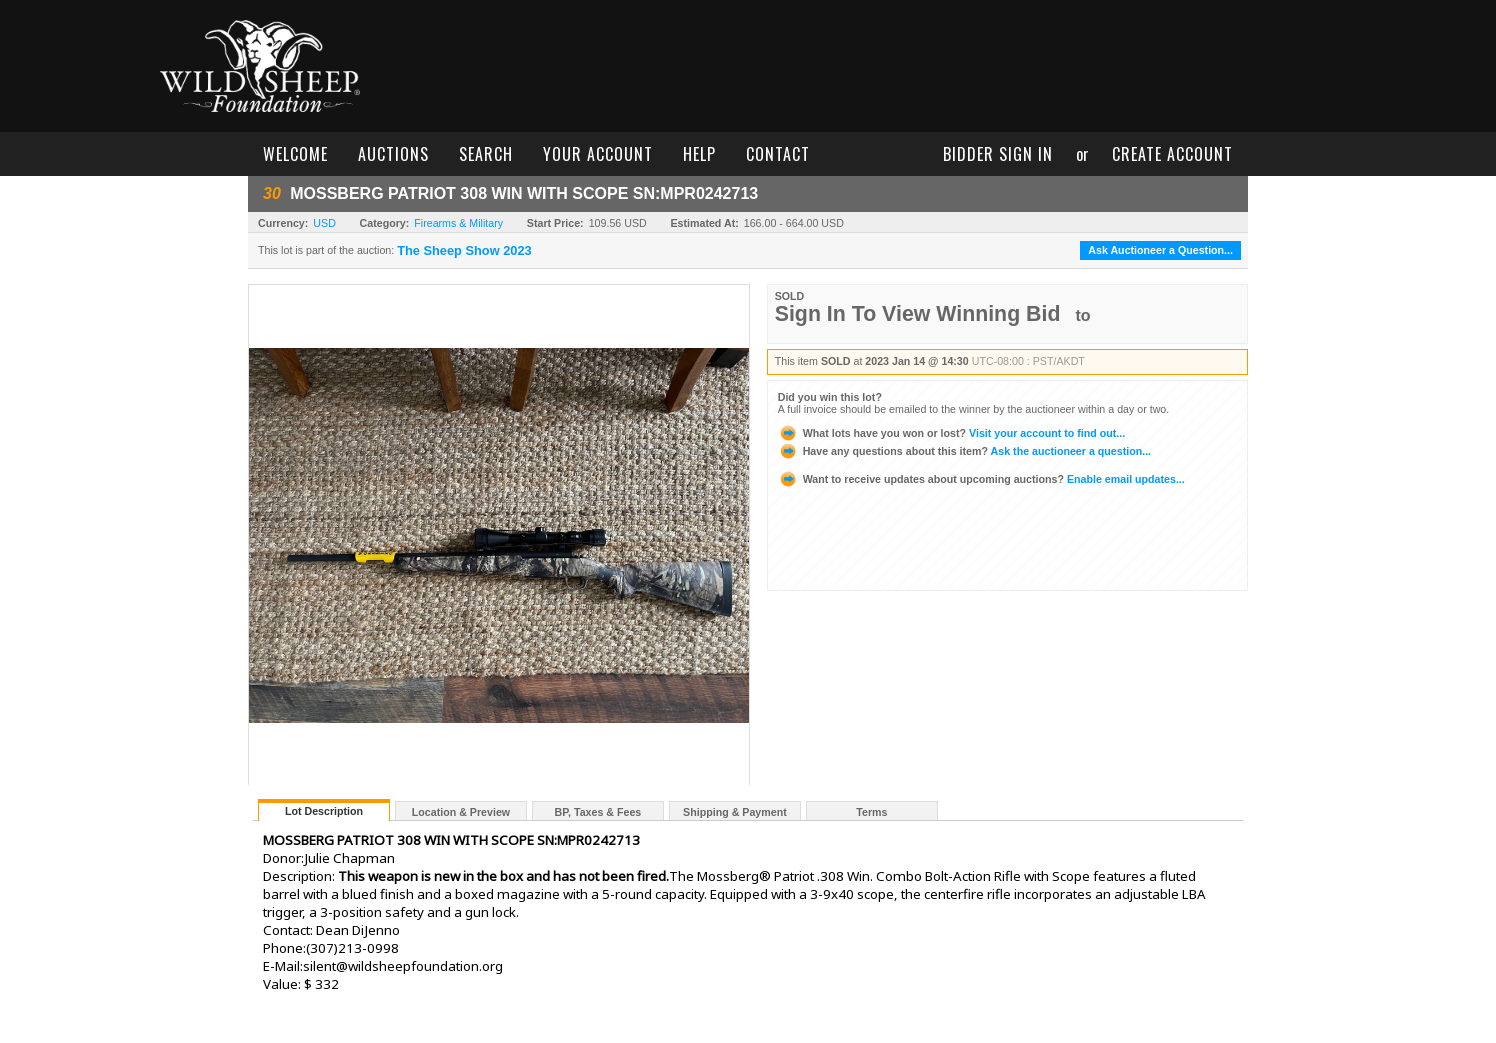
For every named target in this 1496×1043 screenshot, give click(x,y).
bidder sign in (998, 154)
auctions (393, 154)
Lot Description (324, 811)
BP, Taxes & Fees (598, 812)
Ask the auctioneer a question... (964, 451)
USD (324, 223)
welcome (295, 154)
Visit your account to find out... (951, 433)
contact (778, 154)
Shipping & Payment (735, 812)
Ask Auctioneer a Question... (1160, 250)
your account (598, 154)
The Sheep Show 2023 (464, 251)
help (699, 154)
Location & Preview (461, 812)
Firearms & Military (458, 223)
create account (1172, 154)
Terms (871, 812)
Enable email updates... (981, 479)
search (486, 154)
